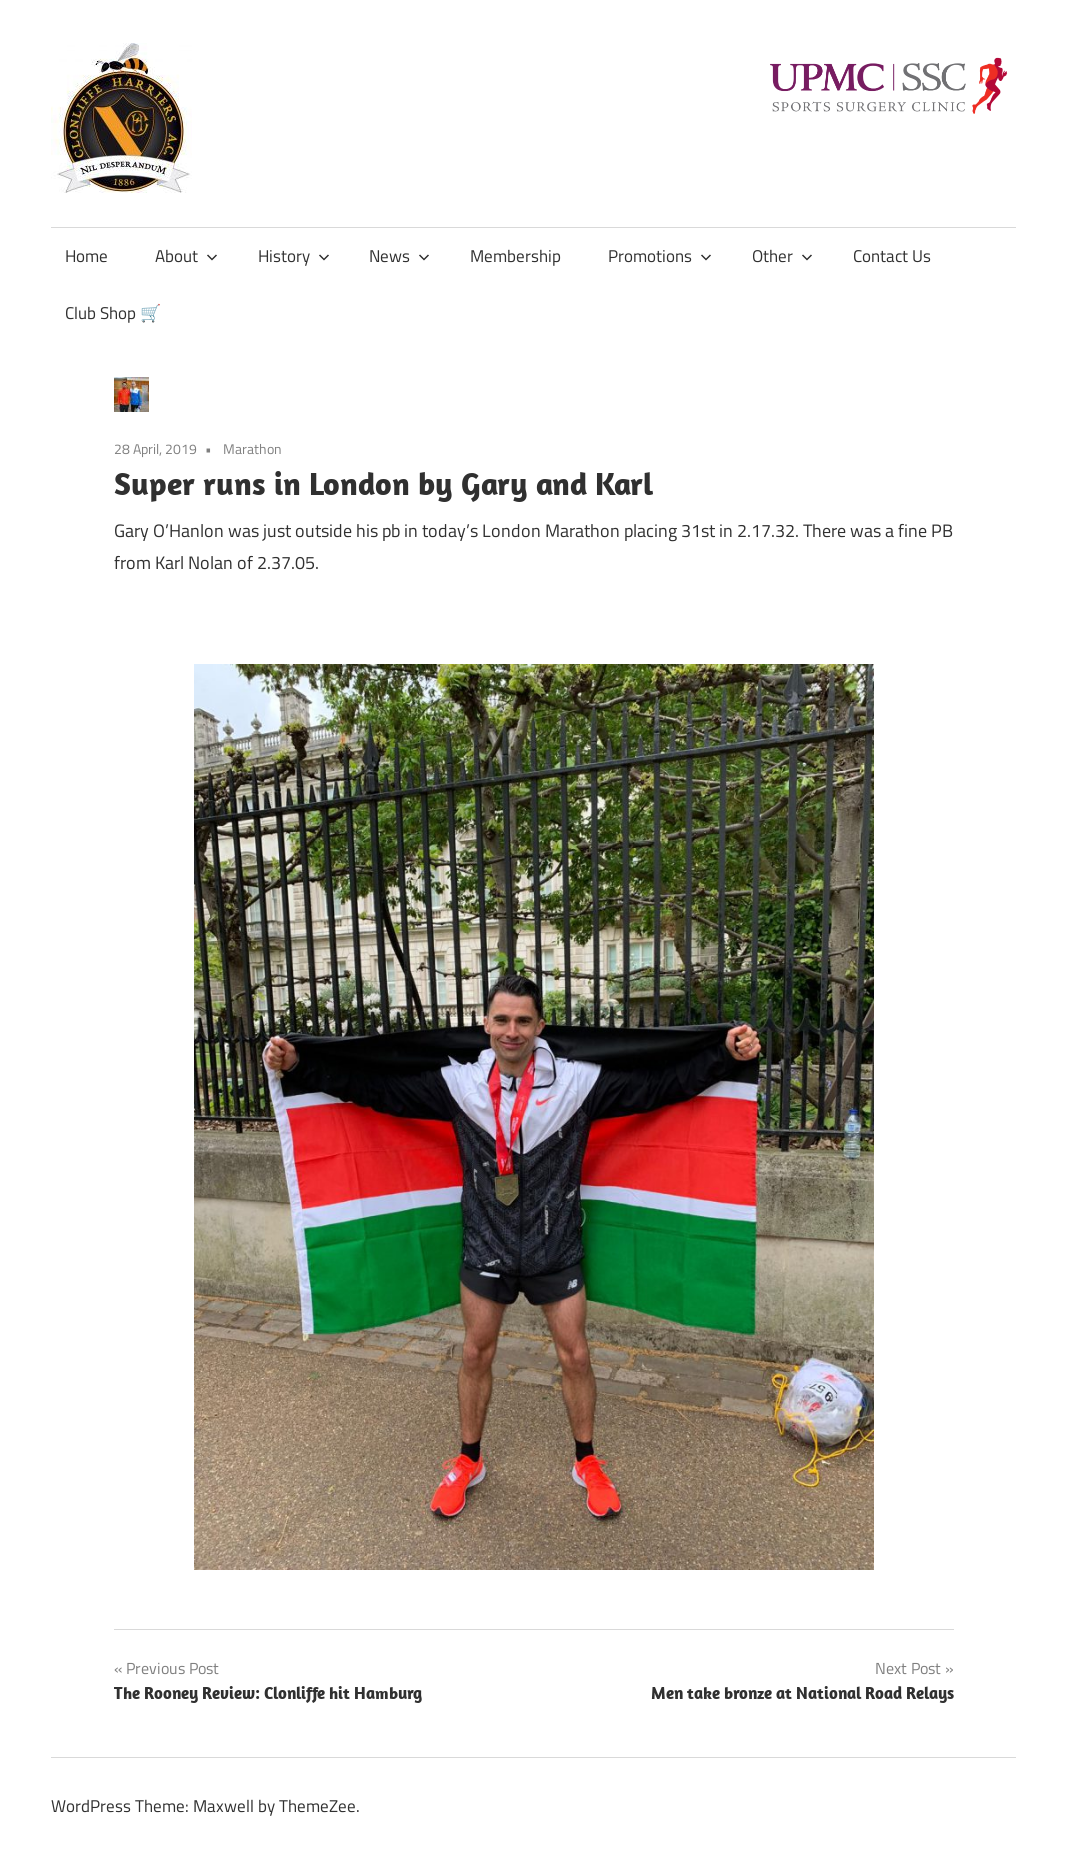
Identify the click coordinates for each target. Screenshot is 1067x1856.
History (294, 256)
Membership (515, 256)
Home (86, 256)
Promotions (660, 256)
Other (782, 256)
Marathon (252, 448)
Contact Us (892, 256)
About (186, 256)
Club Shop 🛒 (113, 313)
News (399, 256)
